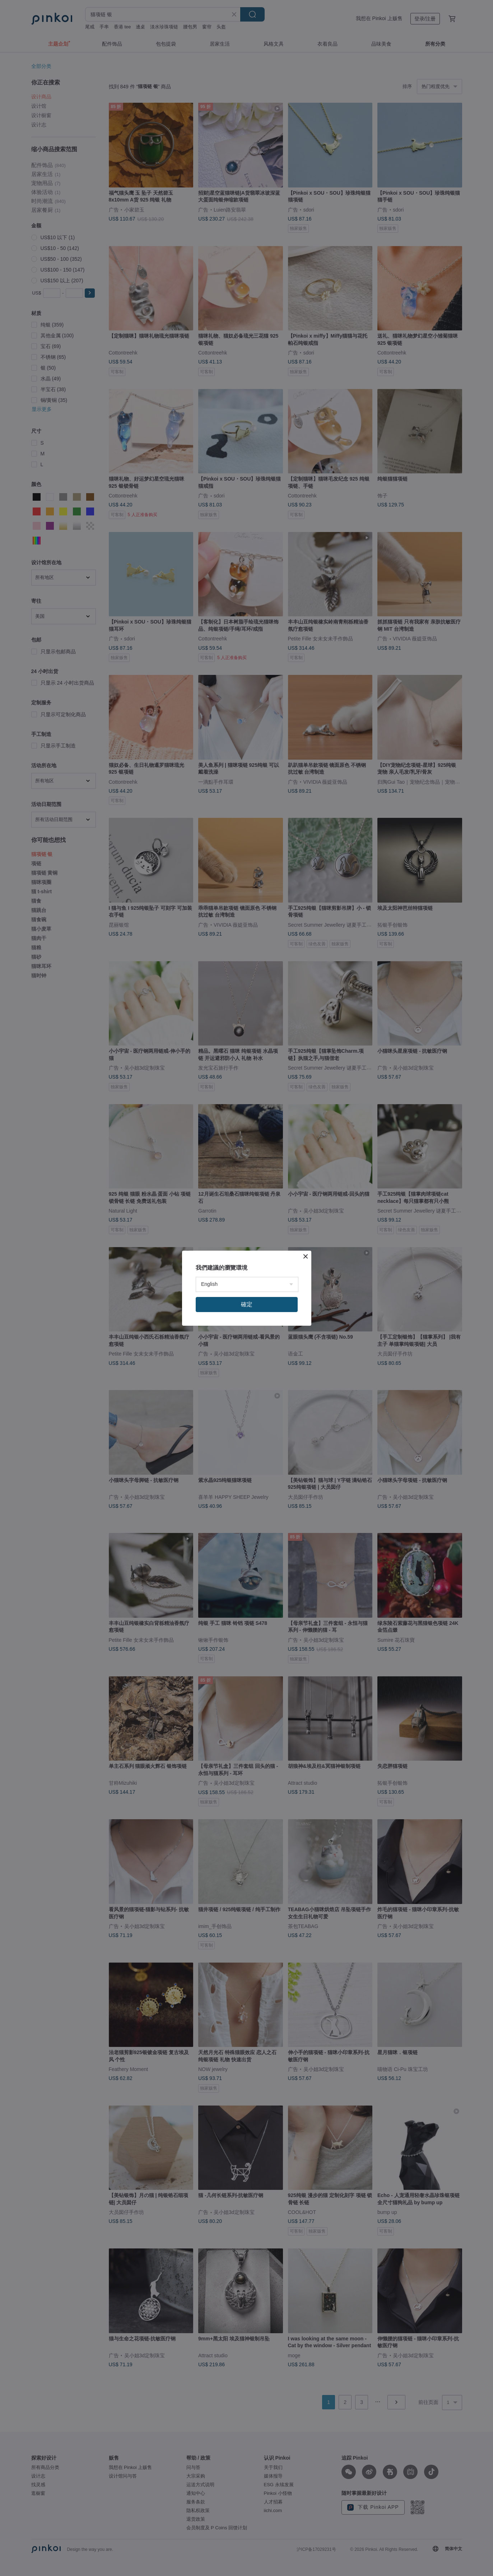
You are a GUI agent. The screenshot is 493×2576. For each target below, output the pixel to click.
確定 (246, 1304)
